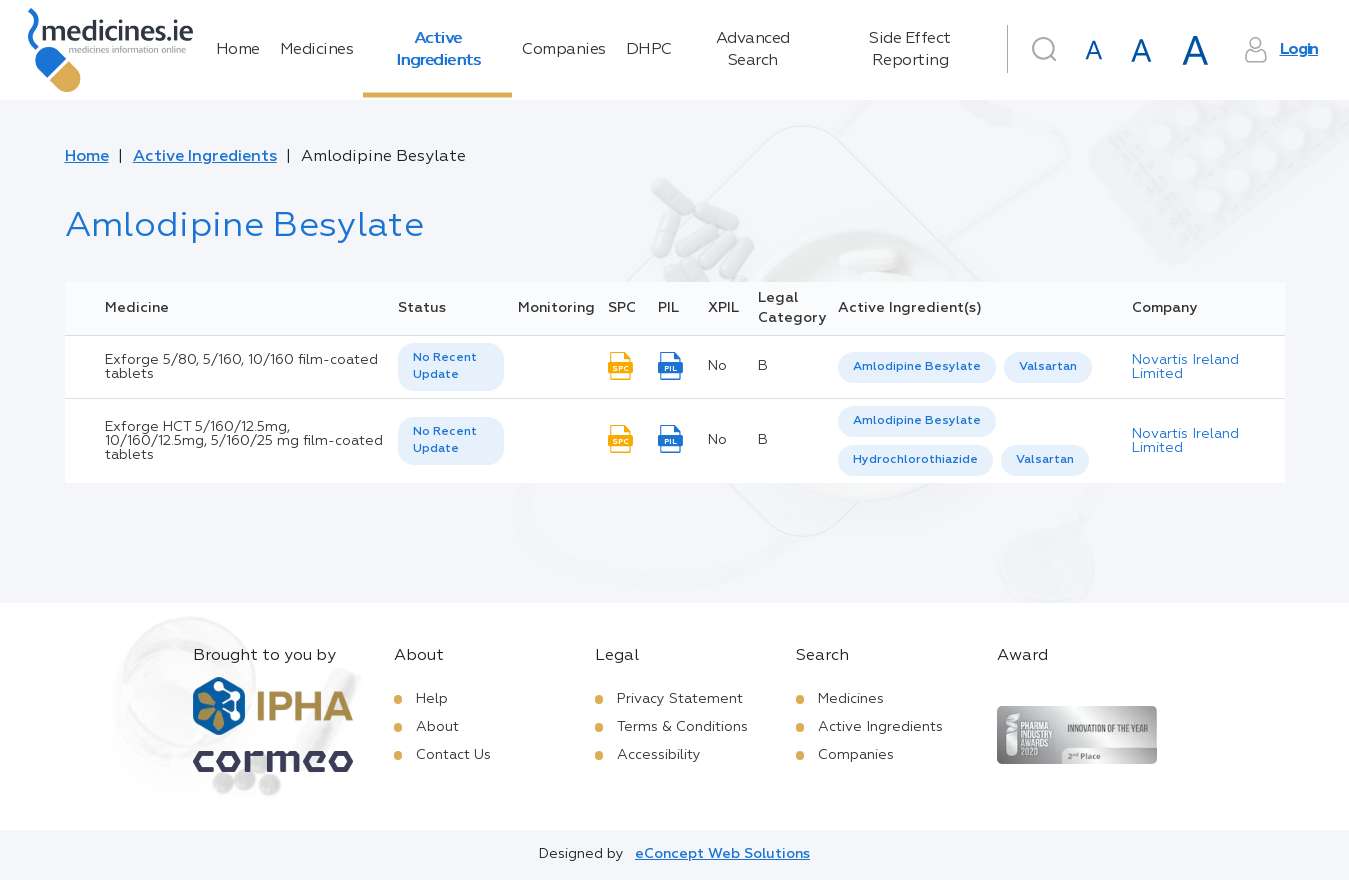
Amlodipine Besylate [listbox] (917, 367)
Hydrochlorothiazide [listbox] (915, 460)
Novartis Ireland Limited (1185, 367)
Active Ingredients (438, 50)
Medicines (317, 50)
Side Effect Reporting (910, 50)
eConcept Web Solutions (722, 854)
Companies (564, 50)
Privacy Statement (680, 699)
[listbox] (451, 367)
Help (432, 699)
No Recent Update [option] (445, 366)
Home (238, 50)
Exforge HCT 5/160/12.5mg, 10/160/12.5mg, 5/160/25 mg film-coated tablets (244, 441)
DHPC (649, 50)
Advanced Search (753, 50)
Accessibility (659, 755)
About (437, 727)
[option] (917, 367)
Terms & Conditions (682, 727)
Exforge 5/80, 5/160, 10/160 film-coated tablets (241, 367)
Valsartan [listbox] (1048, 367)
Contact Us (453, 755)
